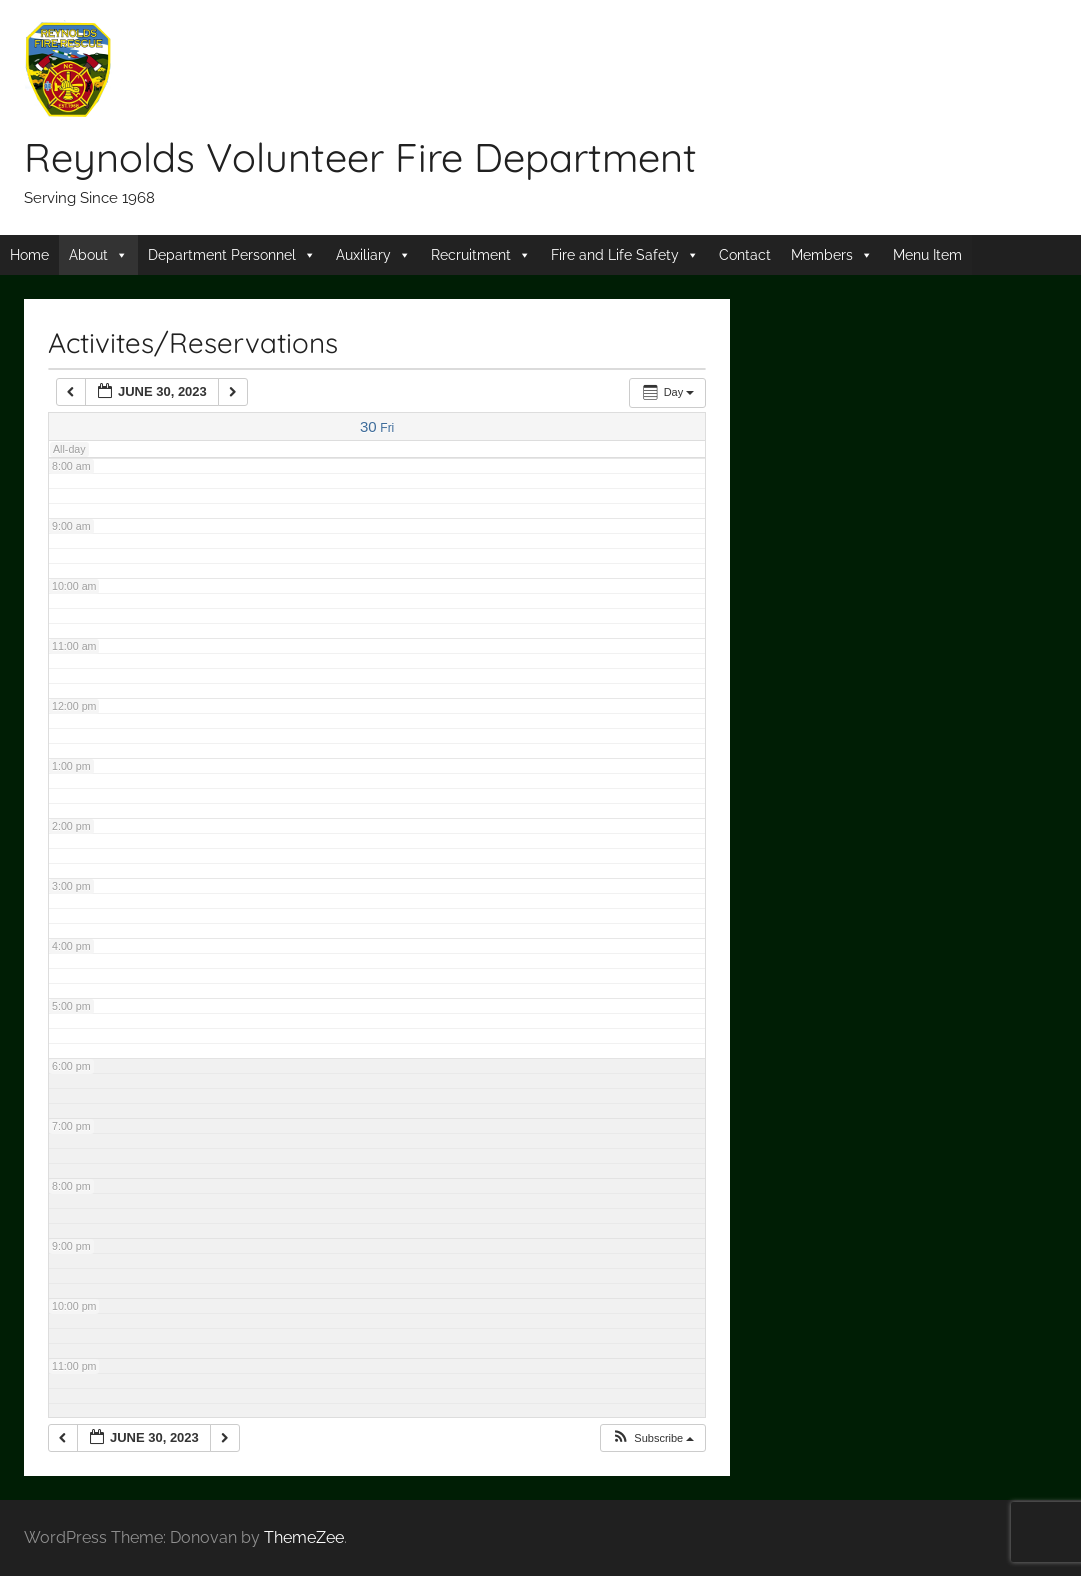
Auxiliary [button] (363, 255)
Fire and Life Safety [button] (615, 255)
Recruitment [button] (471, 255)
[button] (652, 1438)
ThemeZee (304, 1537)
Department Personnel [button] (222, 255)
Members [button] (822, 255)
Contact (745, 255)
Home (29, 255)
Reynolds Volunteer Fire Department (360, 157)
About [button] (88, 255)
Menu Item (927, 255)
